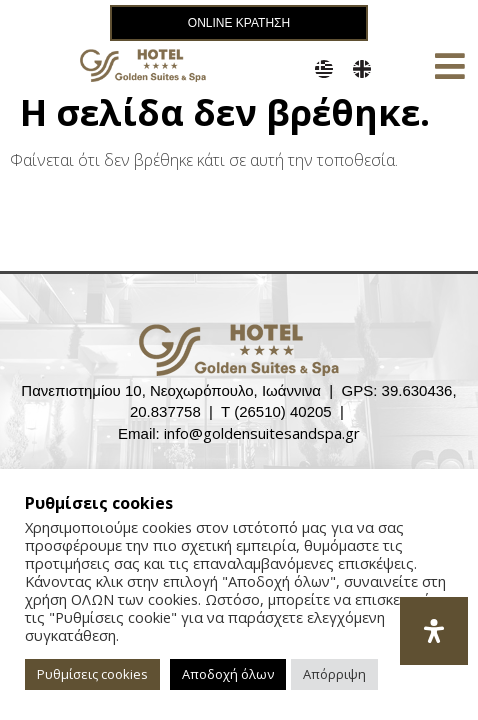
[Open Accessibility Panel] (434, 631)
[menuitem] (324, 69)
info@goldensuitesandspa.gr (262, 435)
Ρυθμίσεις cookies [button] (92, 674)
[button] (450, 65)
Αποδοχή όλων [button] (228, 674)
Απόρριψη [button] (334, 674)
